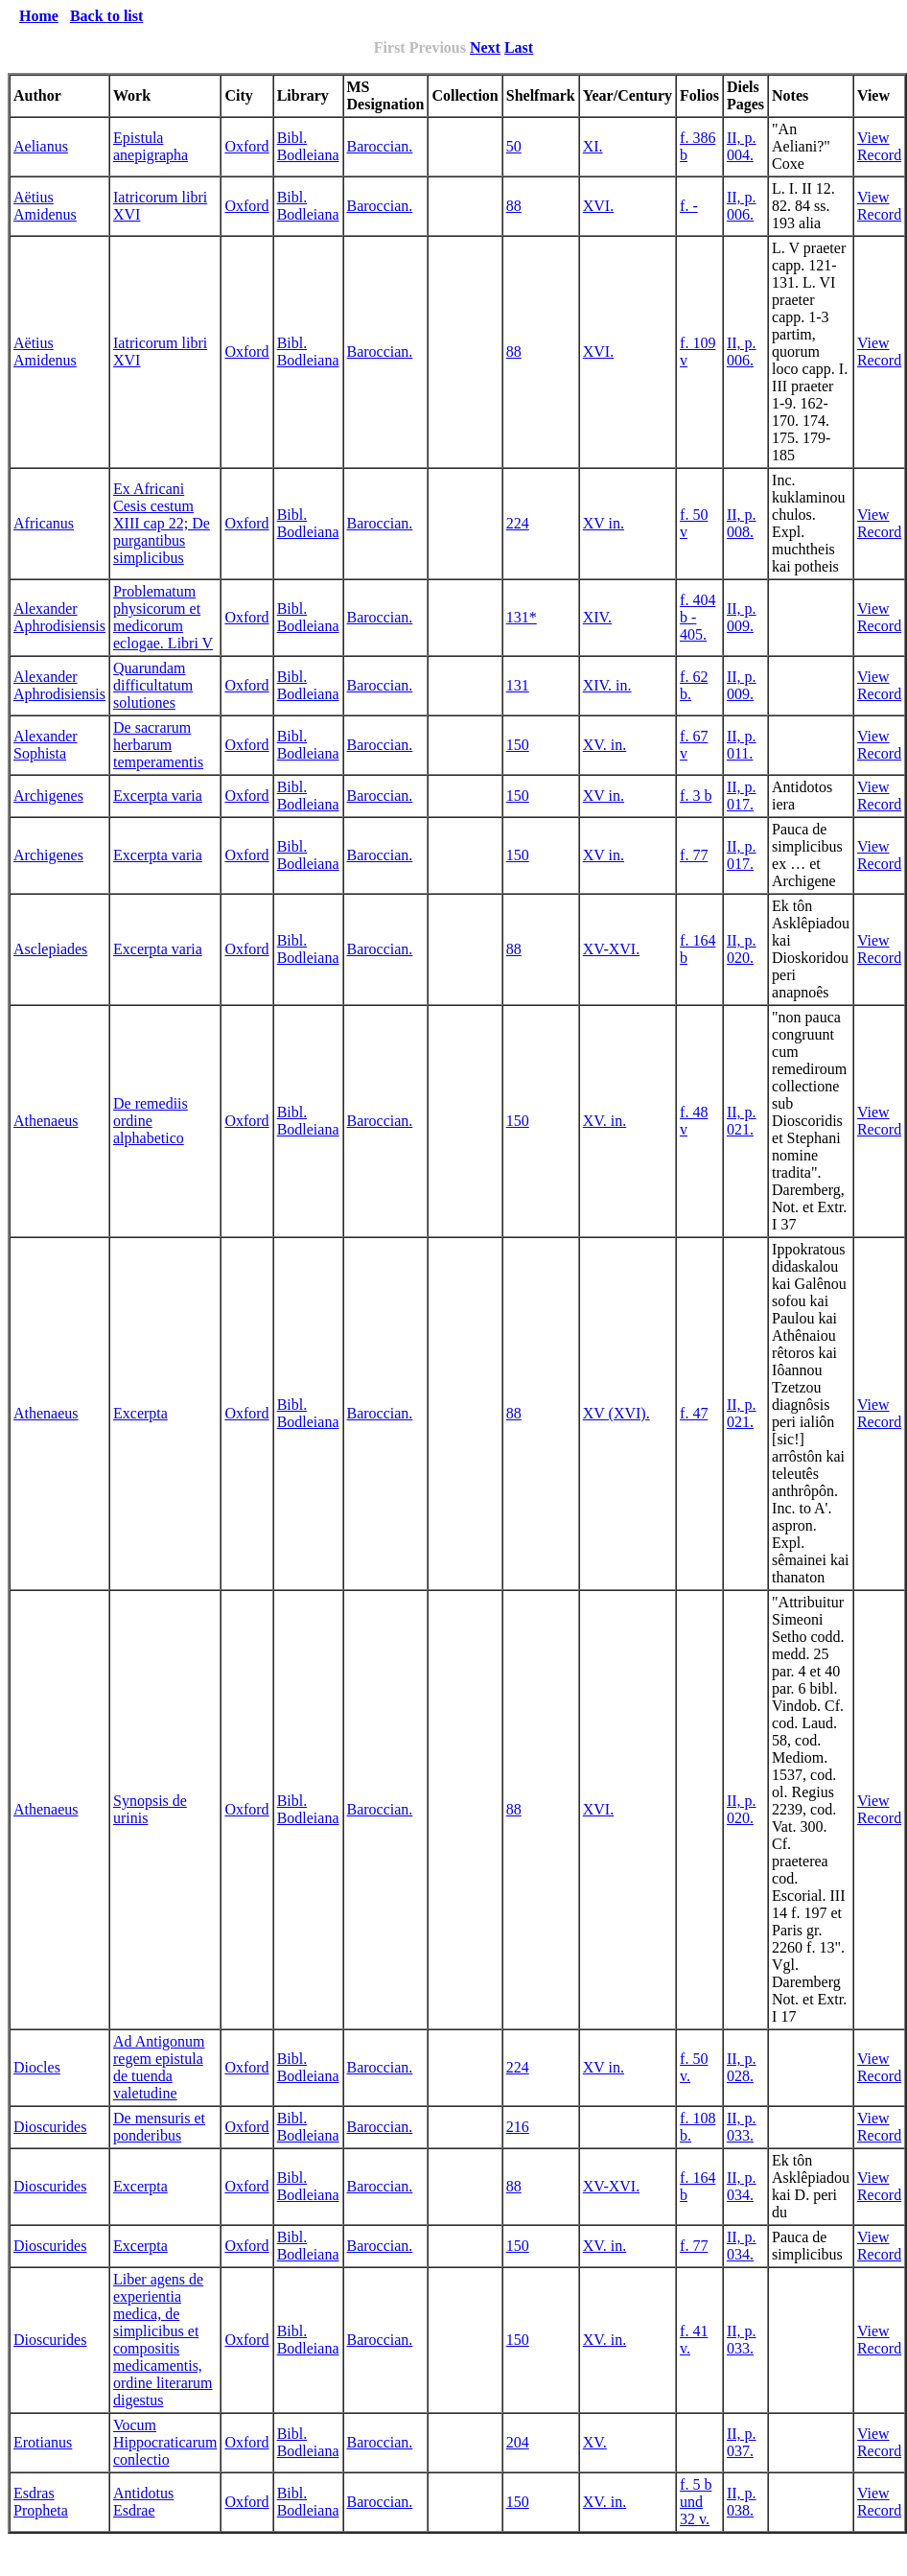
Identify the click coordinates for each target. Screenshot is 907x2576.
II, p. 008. (741, 523)
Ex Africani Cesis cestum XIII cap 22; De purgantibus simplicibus (161, 523)
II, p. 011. (741, 744)
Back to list (106, 16)
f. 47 (694, 1413)
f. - (689, 206)
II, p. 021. (741, 1120)
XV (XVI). (616, 1413)
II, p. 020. (741, 949)
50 (514, 146)
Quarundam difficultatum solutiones (153, 685)
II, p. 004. (741, 146)
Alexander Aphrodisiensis (59, 617)
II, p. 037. (741, 2442)
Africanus (43, 523)
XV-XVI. (611, 949)
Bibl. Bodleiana (308, 146)
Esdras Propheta (40, 2501)
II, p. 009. (741, 617)
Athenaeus (46, 1120)
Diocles (36, 2067)
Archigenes (48, 795)
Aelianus (40, 146)
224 (517, 523)
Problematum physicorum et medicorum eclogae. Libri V (163, 617)
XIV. (597, 617)
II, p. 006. (741, 205)
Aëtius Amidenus (45, 205)
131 (517, 685)
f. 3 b (695, 795)
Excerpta (140, 1413)
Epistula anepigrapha (150, 146)
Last (518, 47)
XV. (595, 2442)
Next (485, 47)
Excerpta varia (157, 795)
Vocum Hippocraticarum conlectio (165, 2442)
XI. (593, 146)
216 (517, 2127)
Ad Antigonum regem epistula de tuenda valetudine (159, 2067)
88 (514, 206)
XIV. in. (607, 685)
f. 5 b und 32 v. (695, 2501)
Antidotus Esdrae (143, 2501)
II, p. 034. (741, 2186)
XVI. (598, 206)
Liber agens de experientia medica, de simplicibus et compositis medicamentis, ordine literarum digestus (163, 2339)
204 (517, 2442)
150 (517, 745)
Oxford (246, 146)
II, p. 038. (741, 2501)
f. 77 (694, 855)
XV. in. (605, 745)
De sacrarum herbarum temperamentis (158, 744)
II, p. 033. (741, 2126)
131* (521, 617)
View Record (879, 146)
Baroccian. (380, 146)
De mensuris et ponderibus (159, 2126)
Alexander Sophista (45, 744)
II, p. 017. (741, 795)
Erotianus (42, 2442)
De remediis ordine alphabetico (150, 1120)
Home (38, 16)
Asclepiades (50, 949)
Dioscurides (49, 2127)
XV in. (603, 523)
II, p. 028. (741, 2067)
